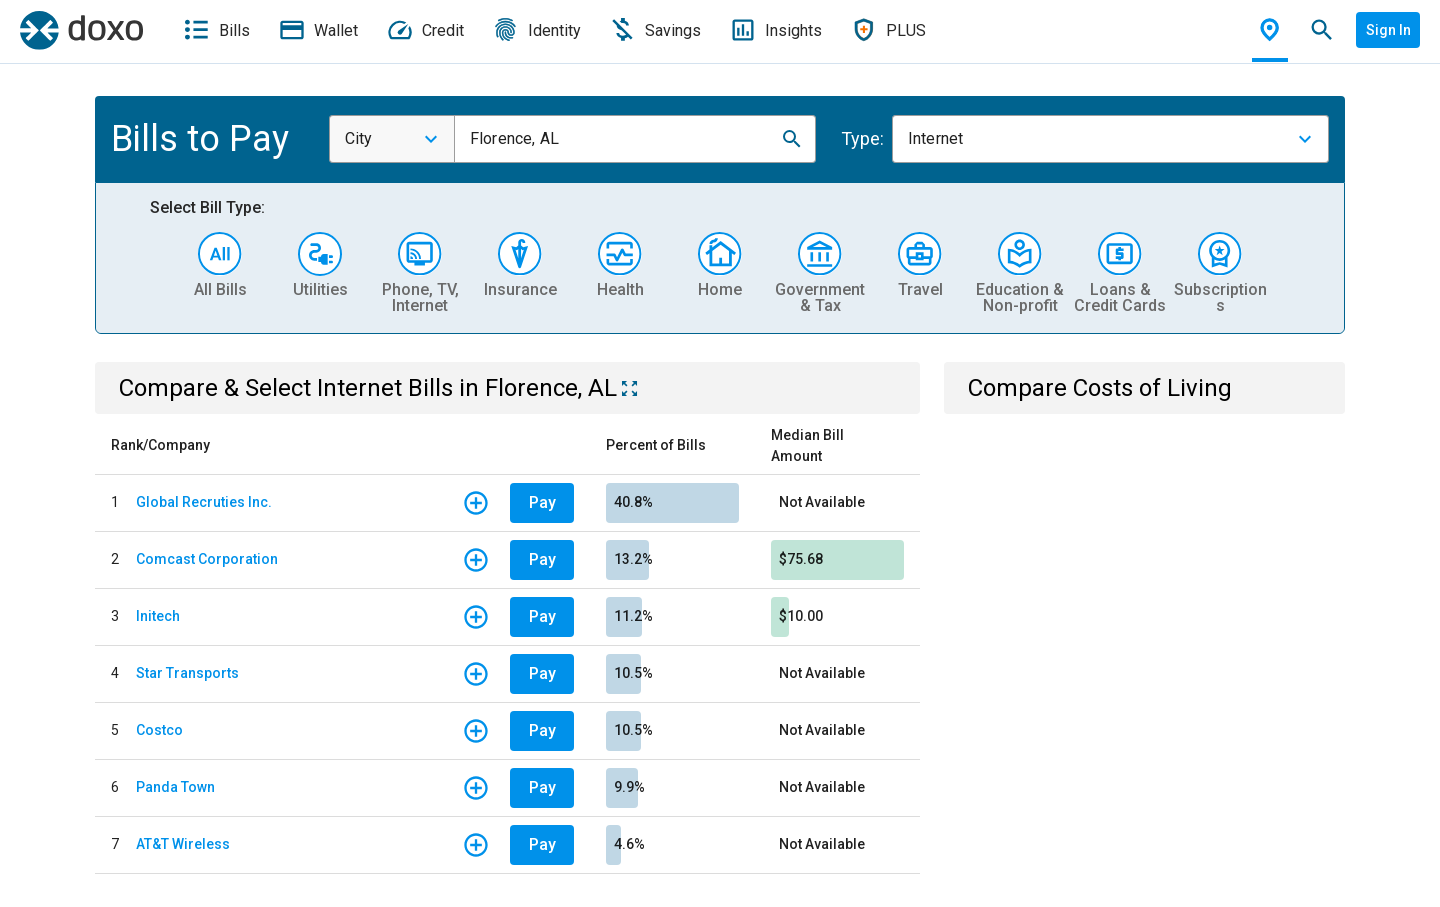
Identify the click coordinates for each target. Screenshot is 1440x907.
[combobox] (392, 139)
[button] (792, 139)
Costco (159, 730)
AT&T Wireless (183, 844)
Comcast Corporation (207, 559)
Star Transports (187, 673)
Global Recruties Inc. (204, 502)
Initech (158, 616)
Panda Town (175, 787)
